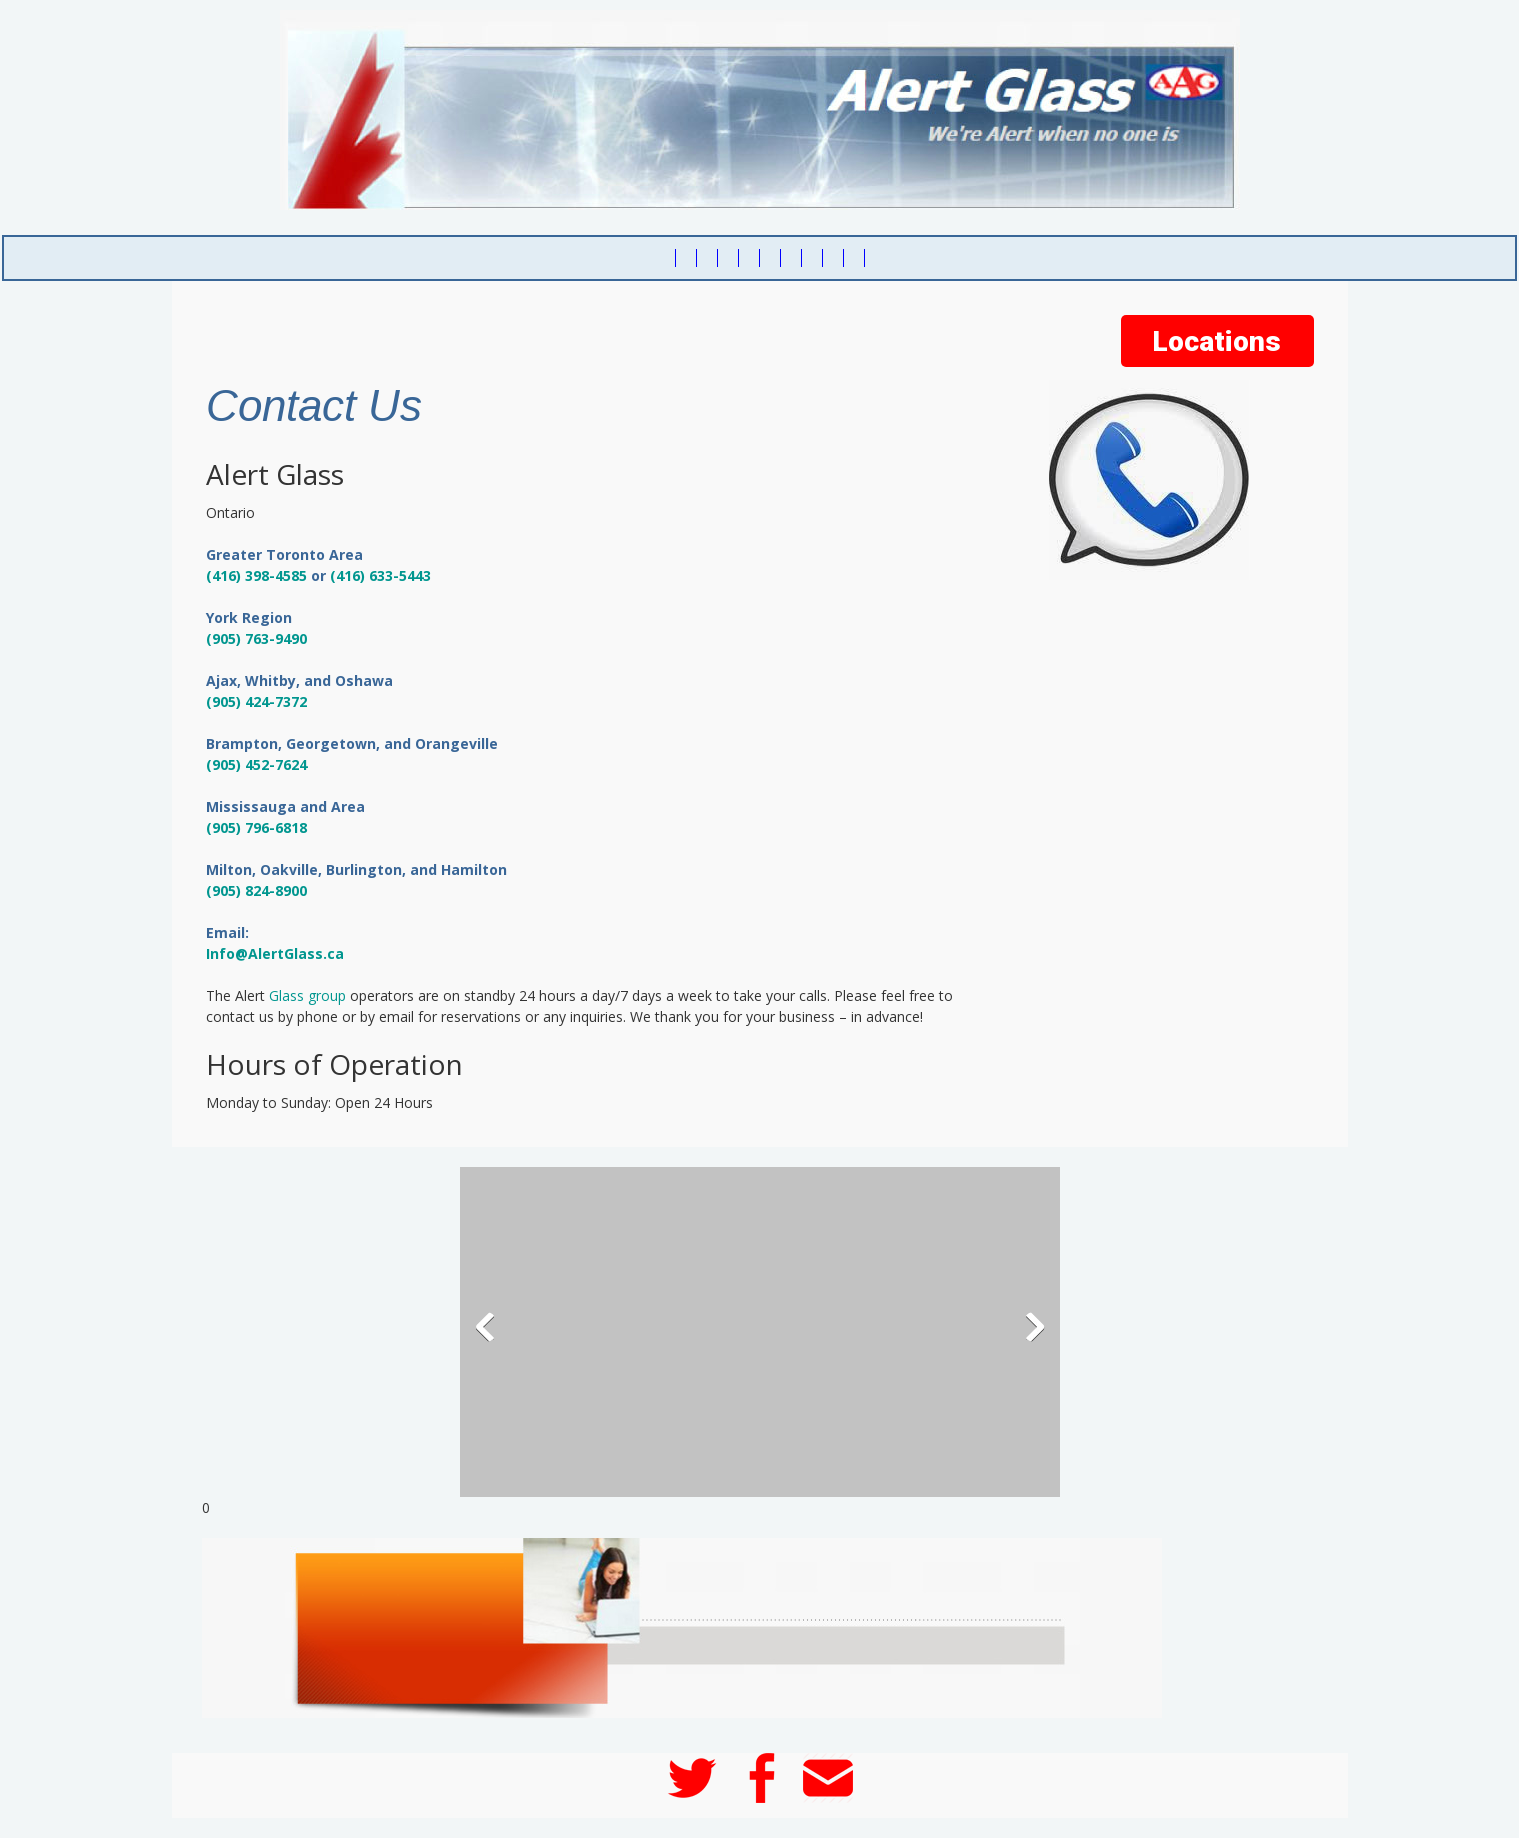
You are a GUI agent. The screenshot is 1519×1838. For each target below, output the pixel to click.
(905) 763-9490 (256, 638)
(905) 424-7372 (256, 701)
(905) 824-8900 (256, 890)
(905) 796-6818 (256, 827)
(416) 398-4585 (256, 575)
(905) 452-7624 (256, 764)
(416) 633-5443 (380, 575)
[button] (760, 1332)
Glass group (307, 995)
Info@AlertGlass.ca (275, 953)
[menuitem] (665, 258)
